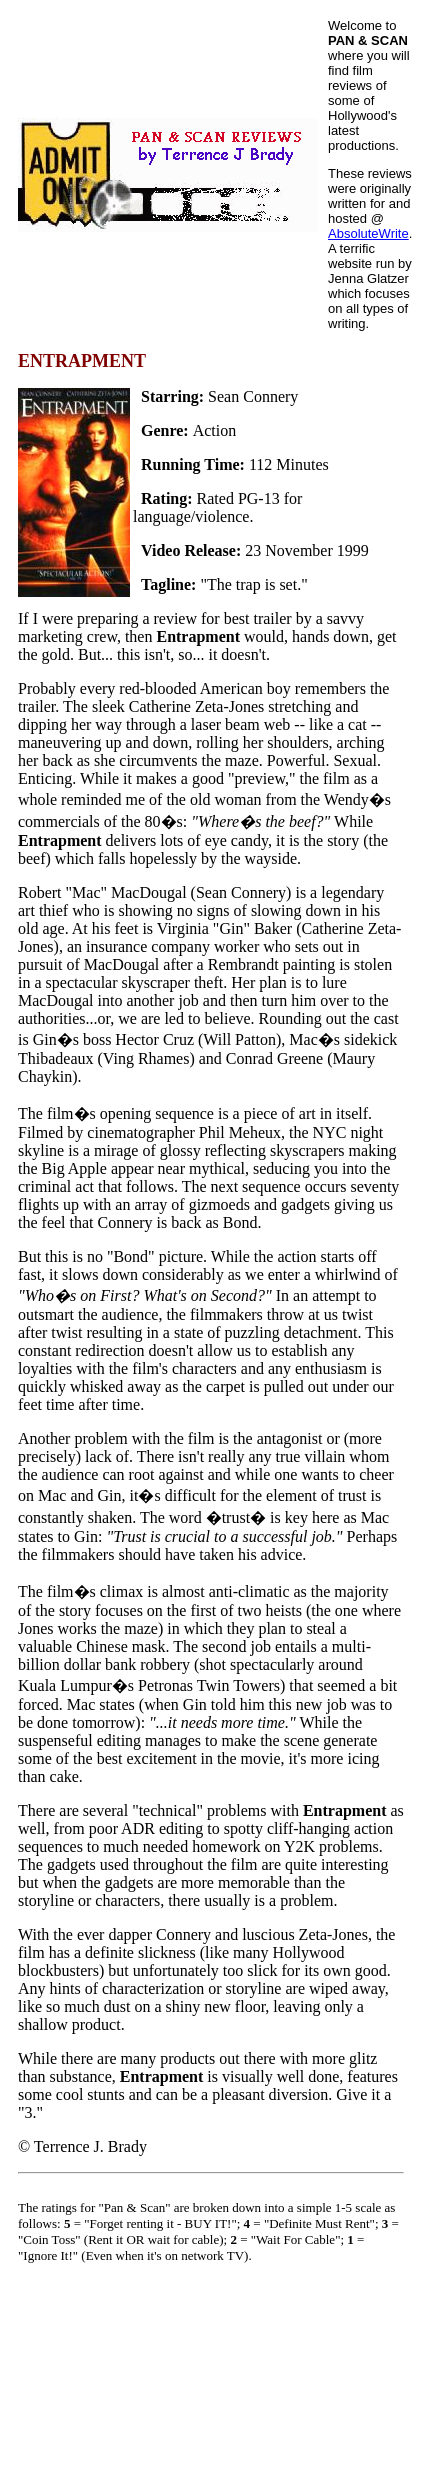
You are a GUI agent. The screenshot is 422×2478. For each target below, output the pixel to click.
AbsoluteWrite (368, 233)
